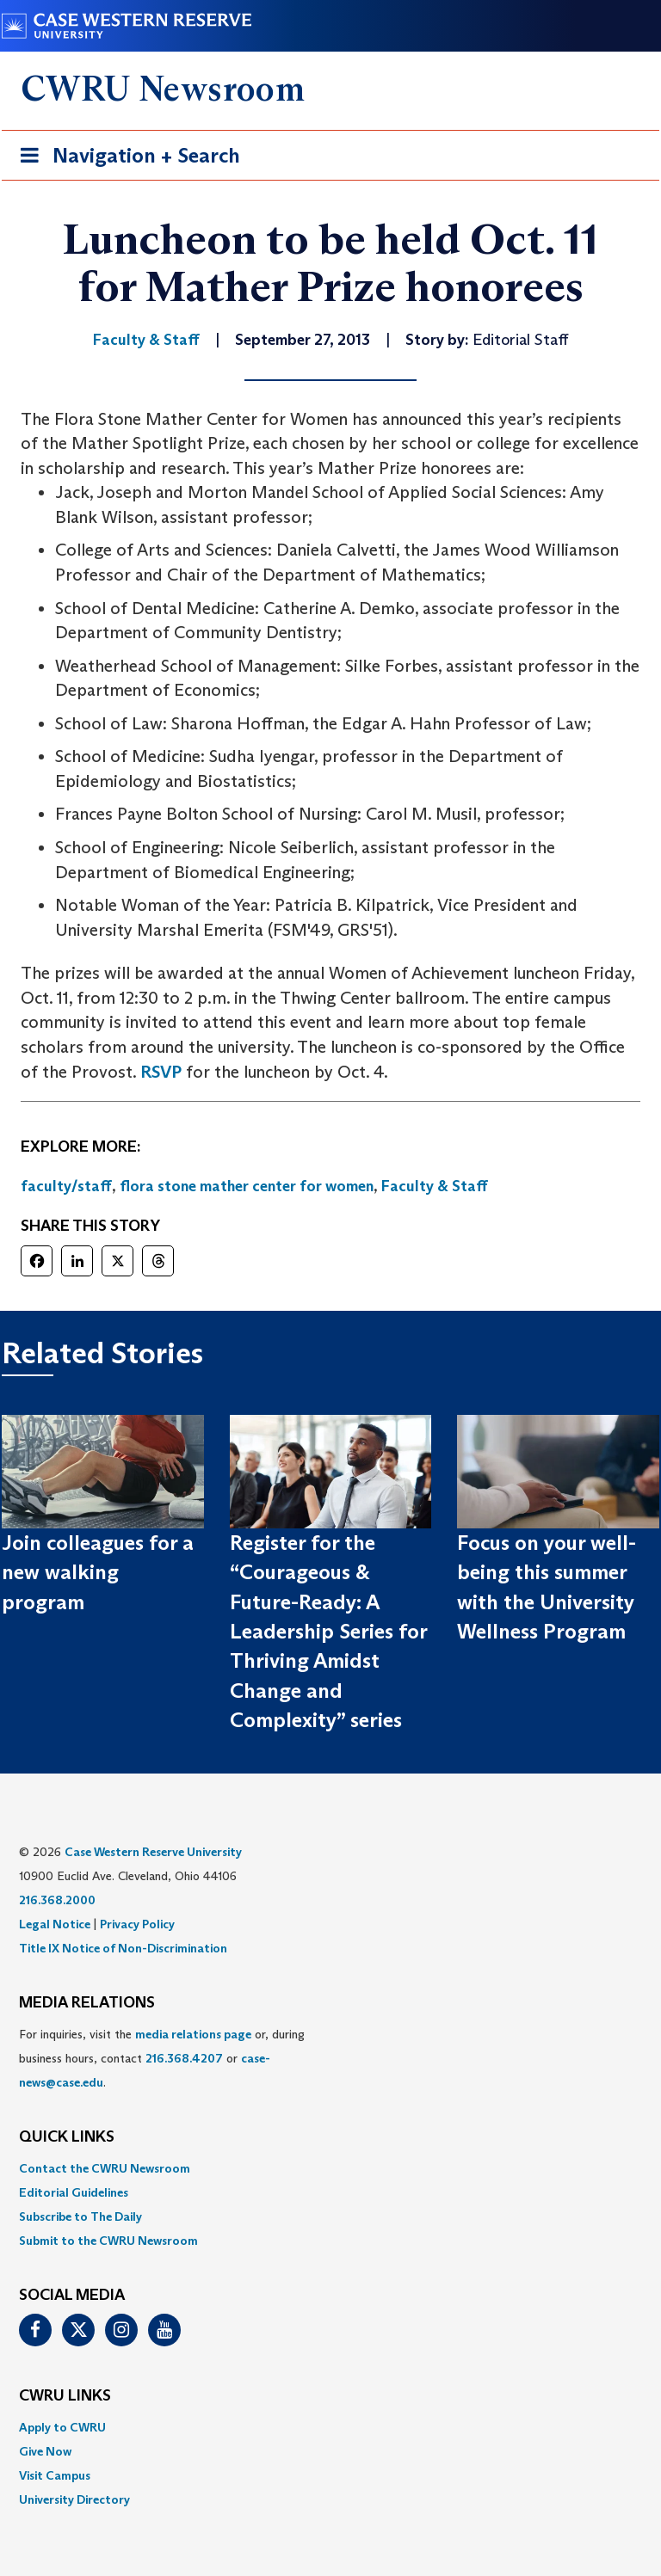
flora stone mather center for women (247, 1186)
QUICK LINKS (66, 2137)
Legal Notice (54, 1924)
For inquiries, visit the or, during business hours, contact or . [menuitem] (162, 2058)
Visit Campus (54, 2475)
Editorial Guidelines (73, 2192)
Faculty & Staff (434, 1186)
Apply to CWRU (62, 2427)
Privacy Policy (137, 1924)
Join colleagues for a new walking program (98, 1572)
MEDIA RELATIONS (87, 2003)
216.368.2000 (57, 1900)
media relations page (193, 2034)
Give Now (45, 2451)
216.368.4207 (184, 2058)
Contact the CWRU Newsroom (104, 2168)
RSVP (161, 1071)
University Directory (74, 2499)
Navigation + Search (124, 159)
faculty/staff (66, 1186)
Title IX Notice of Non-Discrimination (123, 1948)
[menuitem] (330, 2168)
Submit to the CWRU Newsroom (108, 2240)
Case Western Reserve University (153, 1852)
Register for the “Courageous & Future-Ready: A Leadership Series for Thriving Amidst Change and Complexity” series (328, 1631)
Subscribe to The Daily (80, 2216)
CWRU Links (65, 2396)
